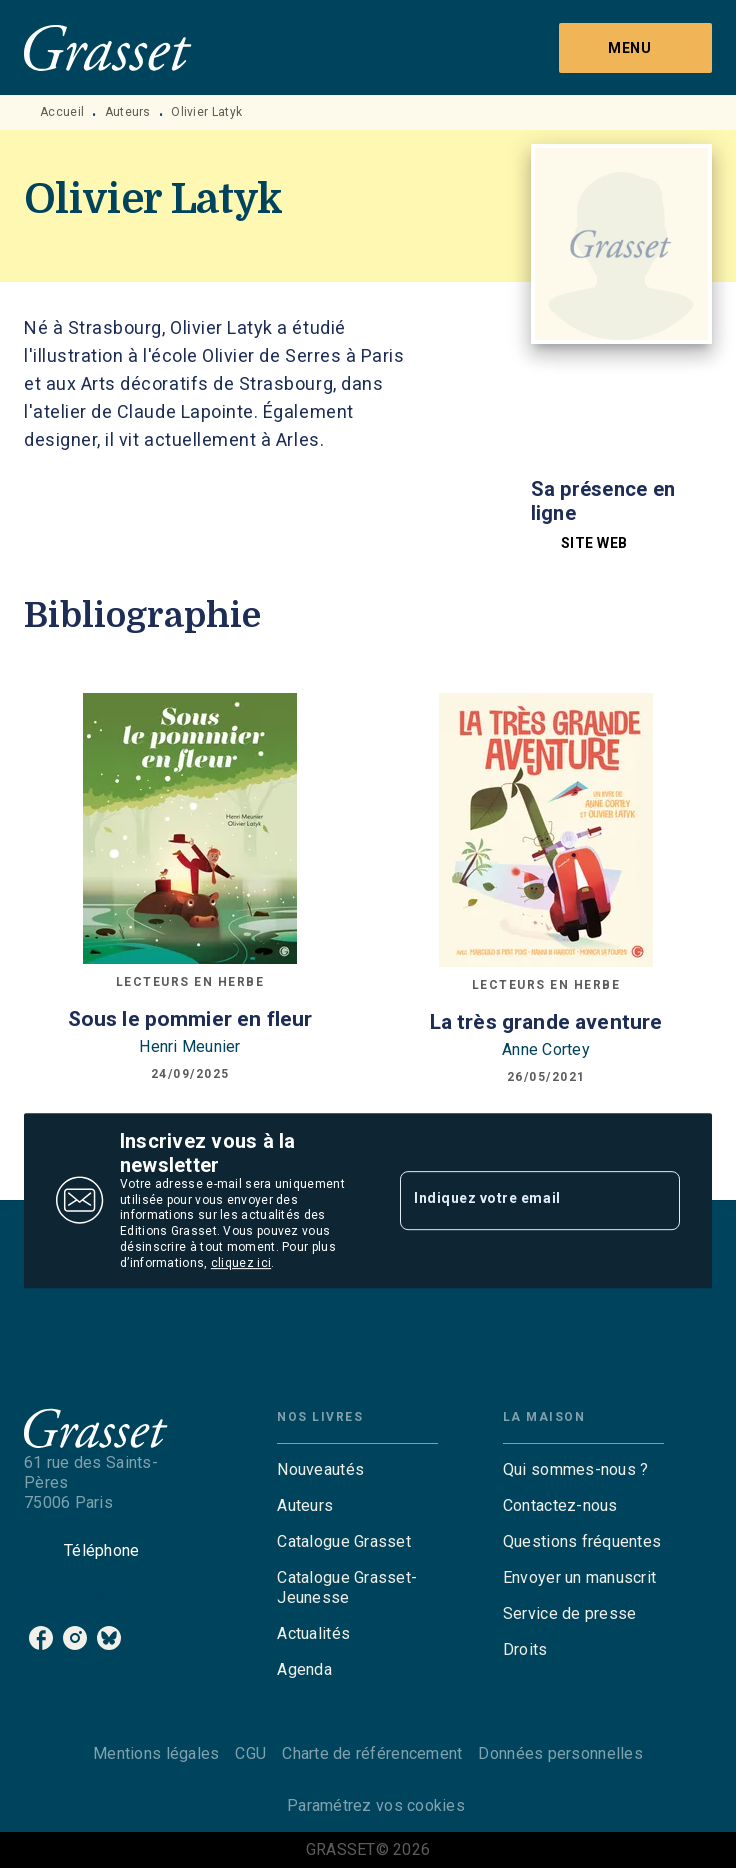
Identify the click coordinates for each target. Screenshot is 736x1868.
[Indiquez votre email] (515, 1200)
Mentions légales (156, 1753)
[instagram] (75, 1638)
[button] (583, 543)
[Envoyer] (656, 1201)
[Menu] (635, 48)
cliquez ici (241, 1263)
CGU (250, 1753)
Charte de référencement (372, 1753)
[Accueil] (108, 47)
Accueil (62, 112)
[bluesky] (109, 1638)
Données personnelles (560, 1753)
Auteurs (128, 112)
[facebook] (41, 1638)
